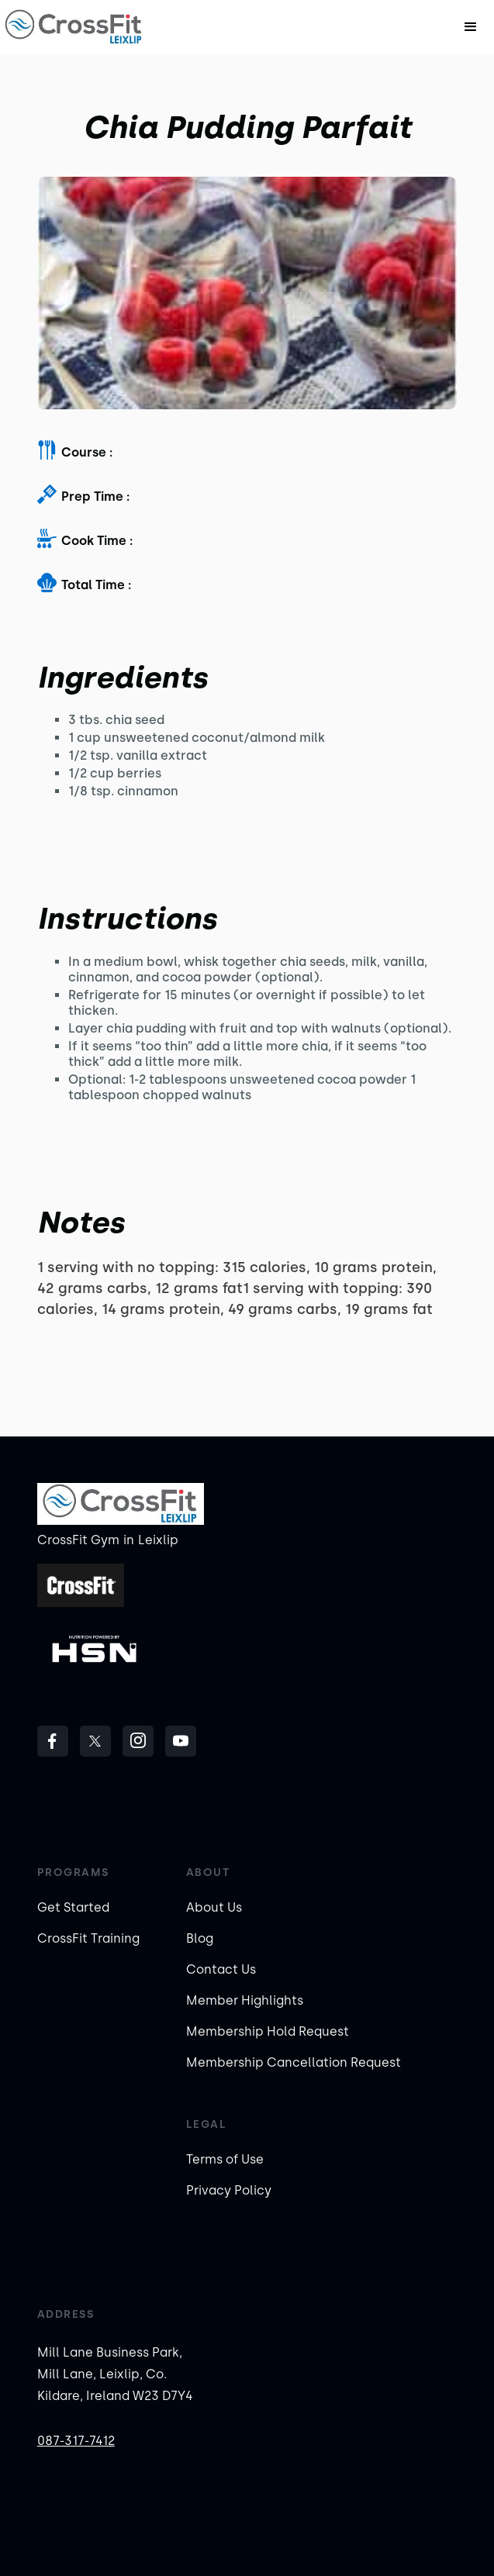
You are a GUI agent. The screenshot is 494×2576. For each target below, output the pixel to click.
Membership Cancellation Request (293, 2062)
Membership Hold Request (267, 2031)
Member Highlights (244, 2000)
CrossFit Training (88, 1938)
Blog (199, 1938)
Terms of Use (225, 2159)
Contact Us (221, 1969)
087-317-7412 (76, 2440)
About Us (214, 1907)
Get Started (73, 1907)
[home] (74, 27)
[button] (470, 27)
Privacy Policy (228, 2190)
